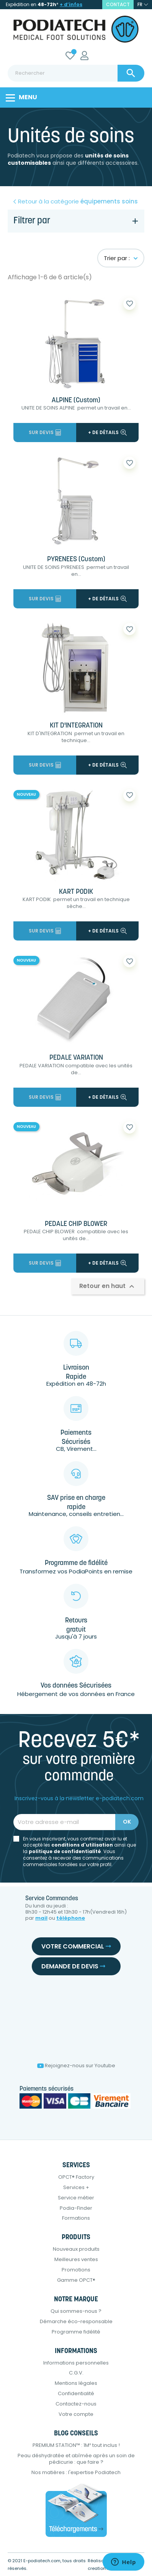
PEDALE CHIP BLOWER (76, 1224)
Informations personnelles (76, 2362)
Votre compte (76, 2414)
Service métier (76, 2197)
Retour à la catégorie (78, 201)
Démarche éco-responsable (76, 2321)
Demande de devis (73, 1966)
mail (41, 1918)
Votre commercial (76, 1946)
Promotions (76, 2269)
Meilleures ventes (76, 2259)
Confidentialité (76, 2393)
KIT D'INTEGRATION (76, 725)
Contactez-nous (76, 2403)
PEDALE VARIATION (76, 1058)
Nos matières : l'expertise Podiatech (76, 2472)
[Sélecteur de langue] (142, 4)
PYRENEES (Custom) (76, 559)
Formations (76, 2218)
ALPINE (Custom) (76, 400)
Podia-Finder (76, 2208)
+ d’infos (71, 4)
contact (118, 4)
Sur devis (45, 432)
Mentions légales (76, 2383)
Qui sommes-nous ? (76, 2311)
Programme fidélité (76, 2331)
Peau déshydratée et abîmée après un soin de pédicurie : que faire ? (76, 2459)
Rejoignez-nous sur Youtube (76, 2065)
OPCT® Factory (76, 2177)
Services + (76, 2187)
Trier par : (121, 258)
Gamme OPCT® (76, 2280)
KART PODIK (76, 892)
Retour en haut (107, 1286)
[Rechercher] (76, 73)
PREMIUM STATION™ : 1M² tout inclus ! (76, 2445)
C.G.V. (76, 2372)
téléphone (70, 1918)
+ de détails (107, 432)
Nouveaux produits (76, 2249)
